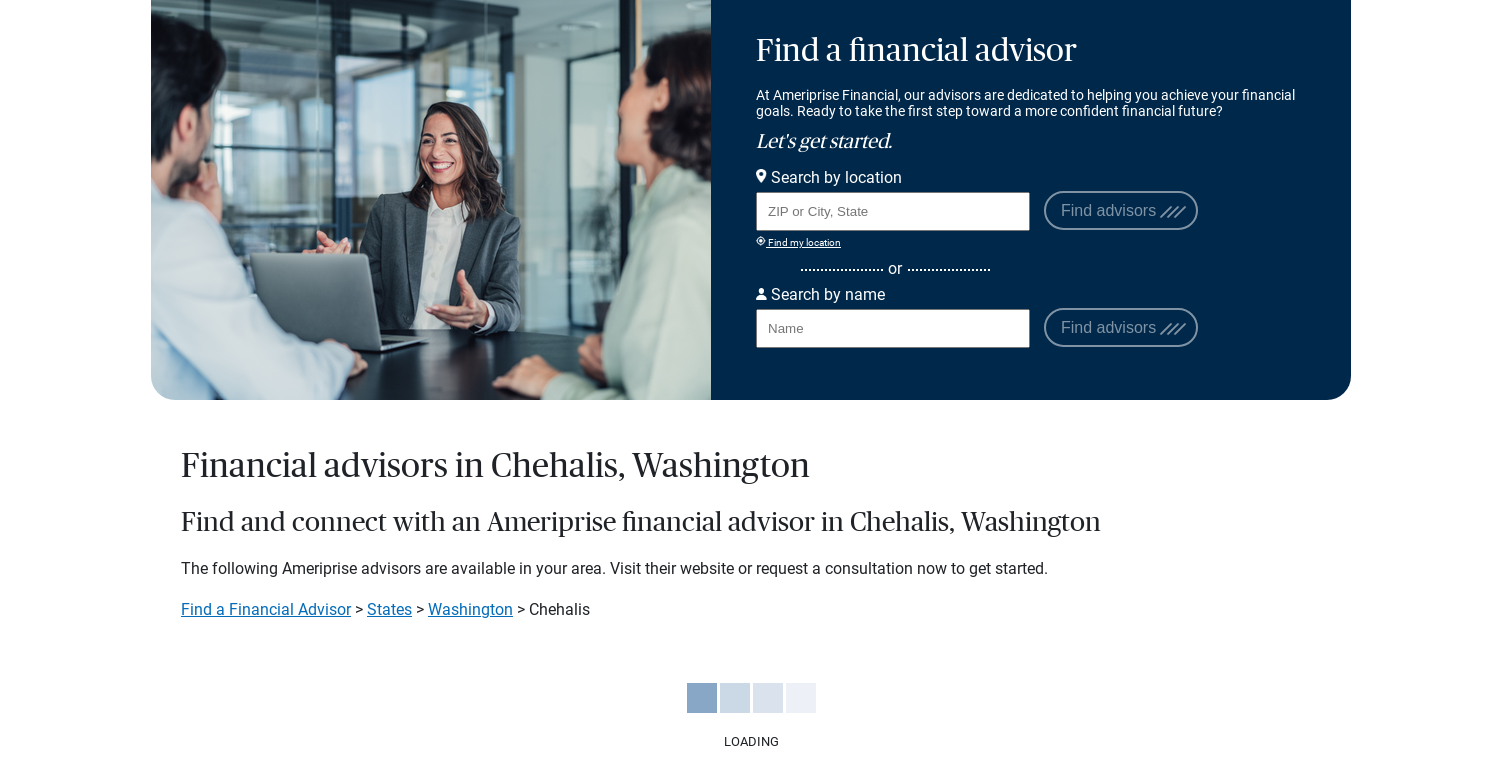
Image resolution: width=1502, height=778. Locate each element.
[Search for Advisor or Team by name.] (893, 328)
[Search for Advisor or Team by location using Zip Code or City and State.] (893, 211)
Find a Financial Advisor (266, 609)
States (389, 609)
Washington (470, 609)
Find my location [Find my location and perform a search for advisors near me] (798, 242)
